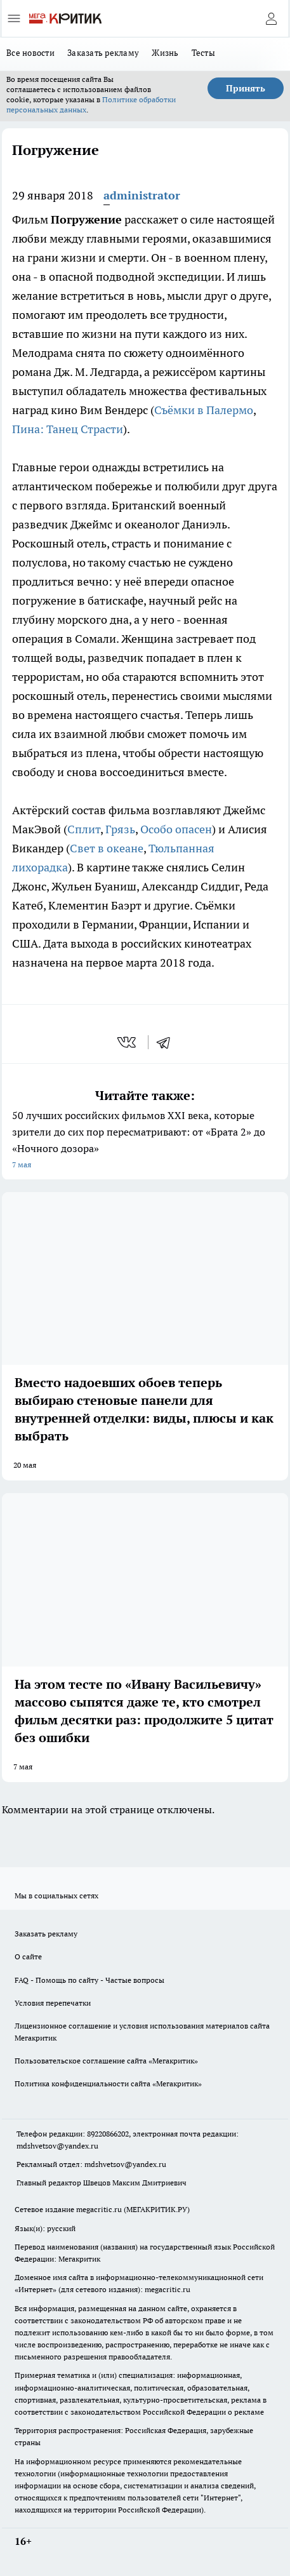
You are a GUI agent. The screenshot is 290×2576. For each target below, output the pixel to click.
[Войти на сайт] (271, 18)
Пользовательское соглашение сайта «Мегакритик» (106, 2060)
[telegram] (167, 1042)
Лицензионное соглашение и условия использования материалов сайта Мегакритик (142, 2032)
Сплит (83, 829)
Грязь (120, 829)
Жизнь (165, 52)
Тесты (203, 52)
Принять (245, 88)
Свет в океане (106, 848)
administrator (141, 195)
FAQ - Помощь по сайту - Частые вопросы (89, 1980)
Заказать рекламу (103, 52)
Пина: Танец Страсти (67, 429)
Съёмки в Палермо (203, 410)
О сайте (28, 1956)
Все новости (30, 52)
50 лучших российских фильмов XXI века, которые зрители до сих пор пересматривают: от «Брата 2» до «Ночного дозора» (145, 1141)
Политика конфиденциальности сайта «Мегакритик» (108, 2083)
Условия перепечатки (53, 2003)
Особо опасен (176, 829)
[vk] (128, 1042)
